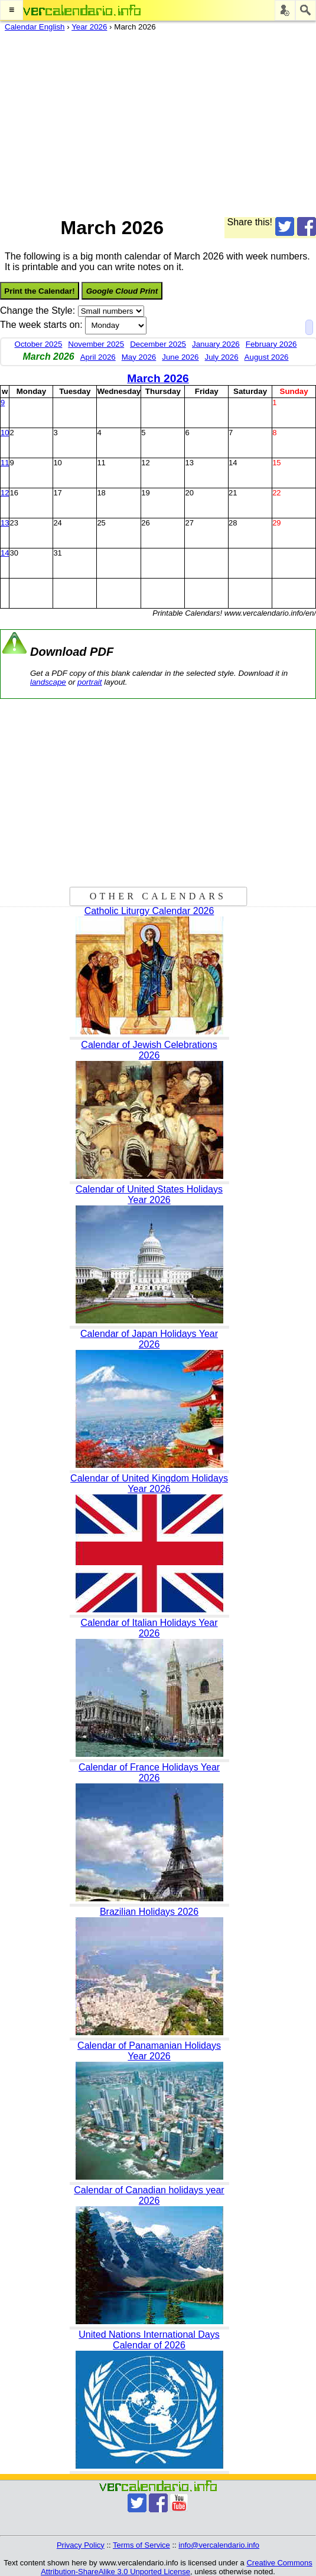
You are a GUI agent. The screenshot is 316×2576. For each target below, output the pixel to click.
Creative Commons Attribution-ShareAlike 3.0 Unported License (176, 2567)
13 (189, 462)
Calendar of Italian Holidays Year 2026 (148, 1628)
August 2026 (267, 357)
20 (189, 492)
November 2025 (96, 344)
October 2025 (39, 344)
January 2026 (216, 344)
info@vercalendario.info (218, 2545)
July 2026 (222, 357)
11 (5, 462)
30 (13, 552)
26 (145, 522)
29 (276, 522)
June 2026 (180, 357)
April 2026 (98, 357)
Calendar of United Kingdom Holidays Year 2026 (149, 1483)
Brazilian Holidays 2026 (149, 1912)
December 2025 (158, 344)
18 (101, 492)
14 (233, 462)
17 (57, 492)
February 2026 (271, 344)
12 (145, 462)
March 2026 (158, 378)
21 (233, 492)
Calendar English (35, 26)
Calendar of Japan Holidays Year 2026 (149, 1339)
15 (276, 462)
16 (13, 492)
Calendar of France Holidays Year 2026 (149, 1772)
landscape (48, 682)
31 (57, 552)
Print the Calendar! (39, 291)
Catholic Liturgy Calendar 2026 (149, 911)
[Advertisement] (153, 121)
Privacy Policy (81, 2545)
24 (57, 522)
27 (189, 522)
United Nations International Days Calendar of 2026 (149, 2339)
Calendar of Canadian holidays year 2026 (149, 2195)
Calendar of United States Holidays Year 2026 (149, 1194)
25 (101, 522)
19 (145, 492)
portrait (89, 682)
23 (13, 522)
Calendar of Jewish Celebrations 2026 (149, 1050)
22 (276, 492)
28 (233, 522)
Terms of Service (141, 2545)
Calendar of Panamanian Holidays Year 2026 (149, 2051)
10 (5, 432)
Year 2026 (89, 26)
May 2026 (139, 357)
